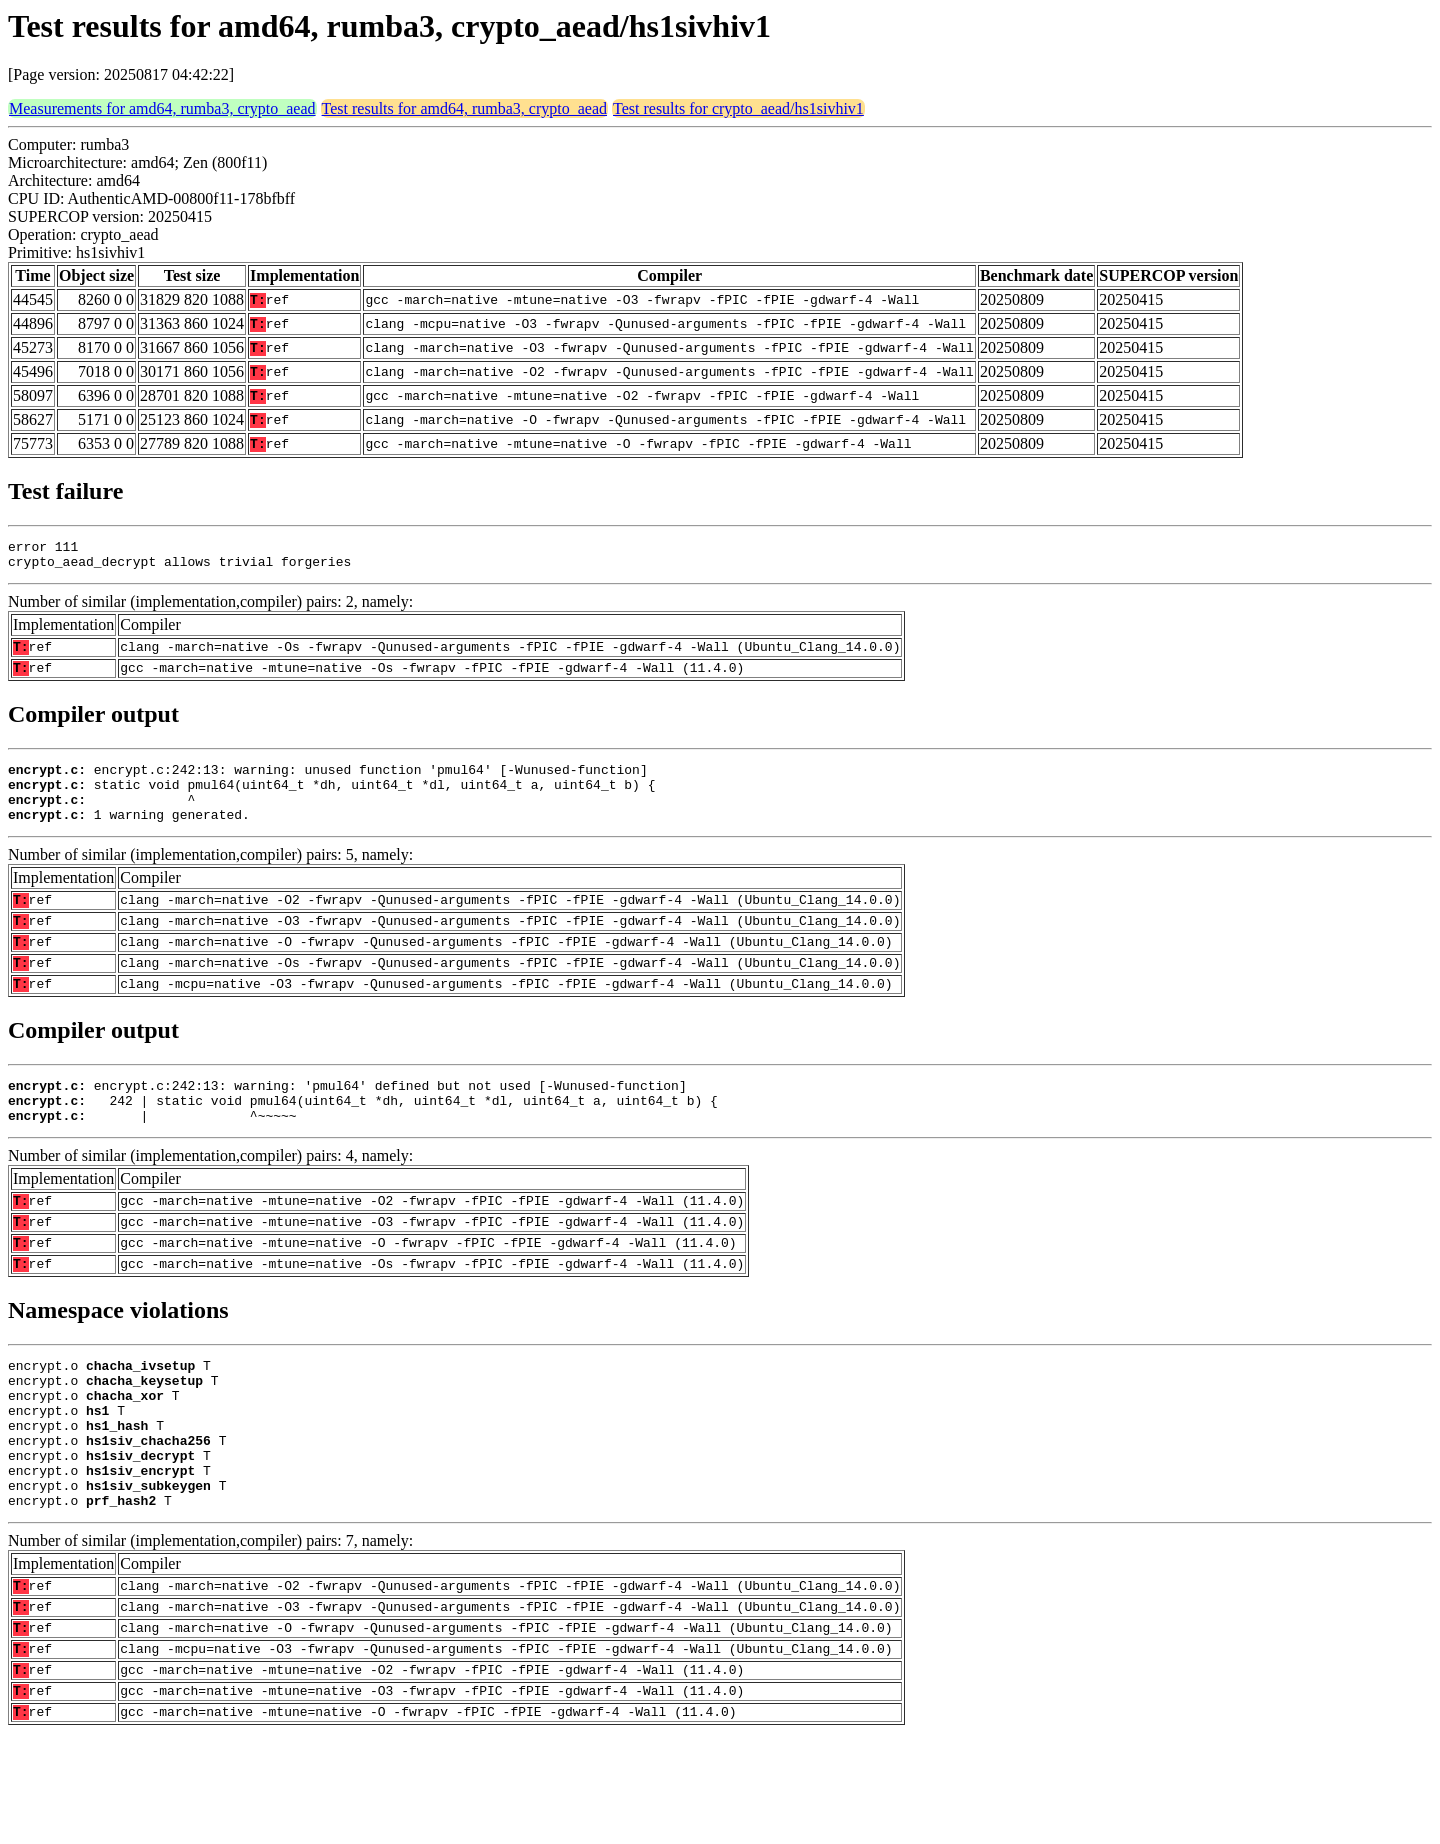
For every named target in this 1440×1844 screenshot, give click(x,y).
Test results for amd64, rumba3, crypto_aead (464, 108)
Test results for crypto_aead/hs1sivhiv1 (738, 108)
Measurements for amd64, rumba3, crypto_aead (162, 108)
